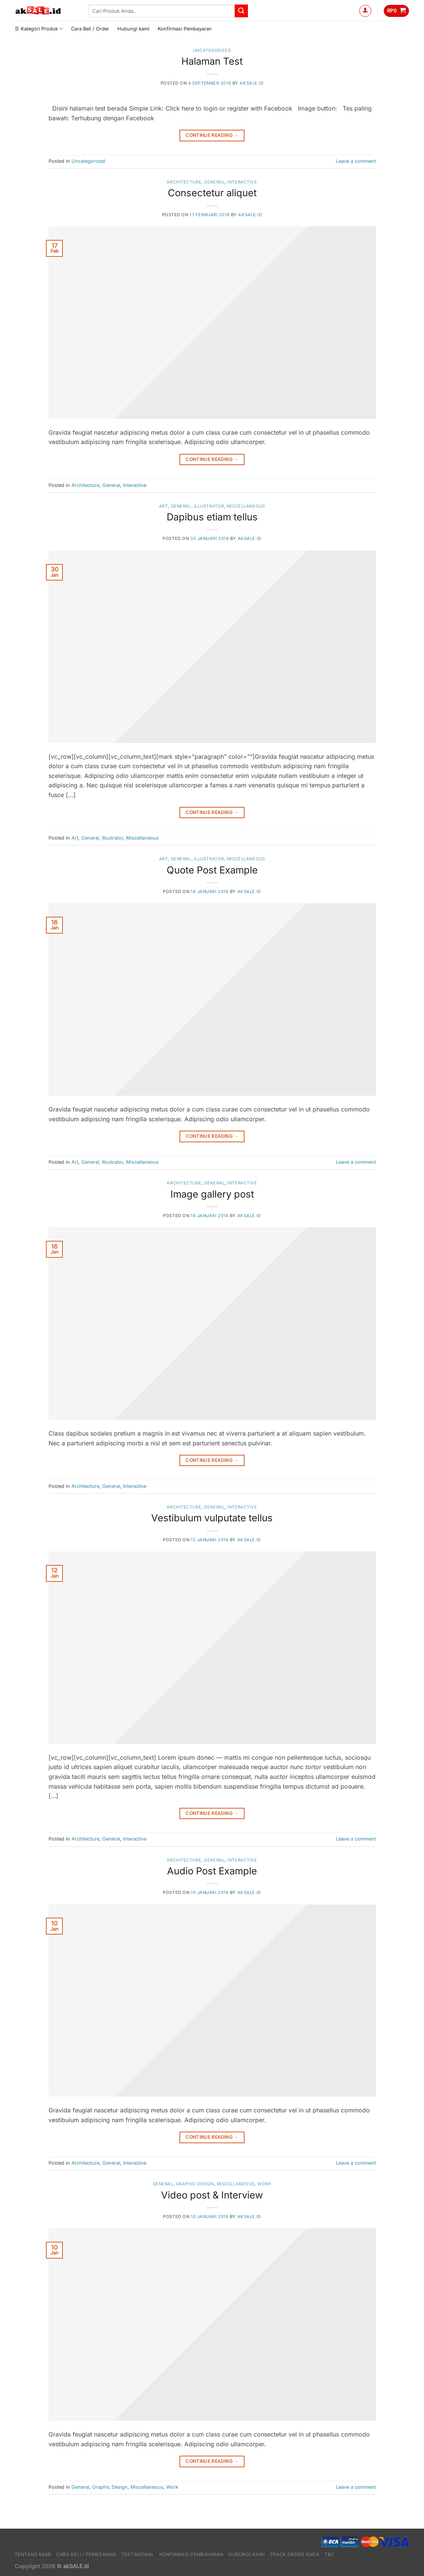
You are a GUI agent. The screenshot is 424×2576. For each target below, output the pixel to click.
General (214, 182)
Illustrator (209, 506)
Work (264, 2183)
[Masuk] (365, 11)
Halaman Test (212, 61)
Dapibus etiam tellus (212, 517)
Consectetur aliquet (212, 193)
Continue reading (212, 135)
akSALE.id (251, 83)
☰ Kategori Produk (39, 28)
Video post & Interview (212, 2195)
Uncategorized (212, 50)
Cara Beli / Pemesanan (86, 2554)
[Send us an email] (404, 29)
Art (163, 506)
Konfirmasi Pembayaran (185, 29)
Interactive (242, 182)
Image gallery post (212, 1194)
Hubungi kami (133, 29)
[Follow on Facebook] (385, 29)
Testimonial (137, 2554)
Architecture (184, 182)
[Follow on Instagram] (395, 29)
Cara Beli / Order (90, 29)
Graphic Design (195, 2183)
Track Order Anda (294, 2554)
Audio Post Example (212, 1871)
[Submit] (241, 11)
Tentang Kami (33, 2554)
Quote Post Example (212, 870)
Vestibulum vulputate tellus (212, 1518)
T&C (329, 2554)
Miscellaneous (246, 506)
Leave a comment (356, 161)
